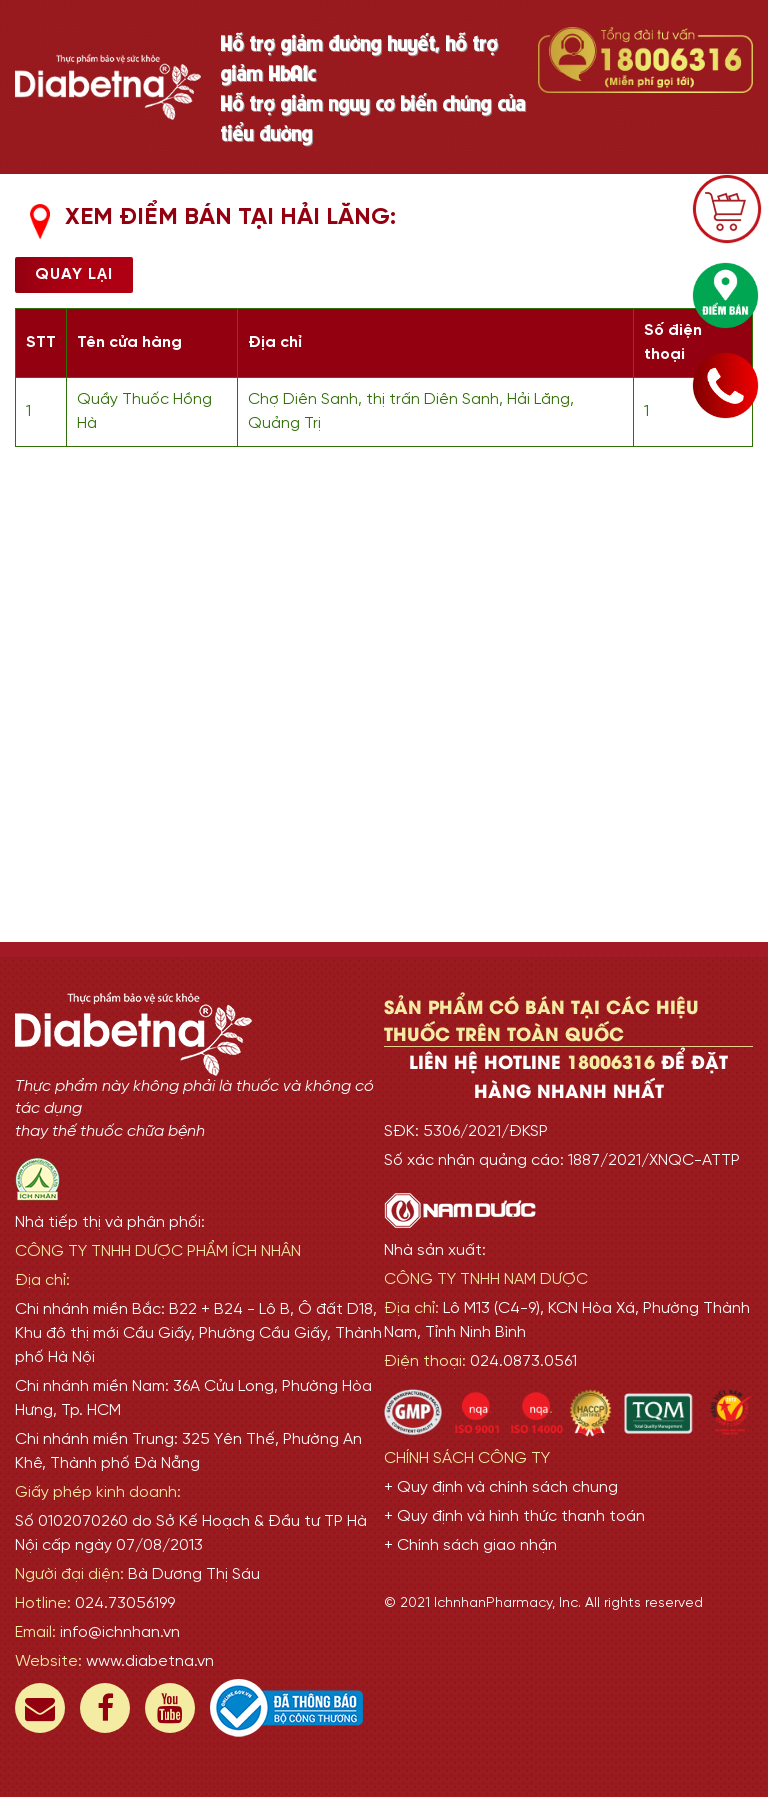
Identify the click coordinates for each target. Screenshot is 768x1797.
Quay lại (74, 274)
